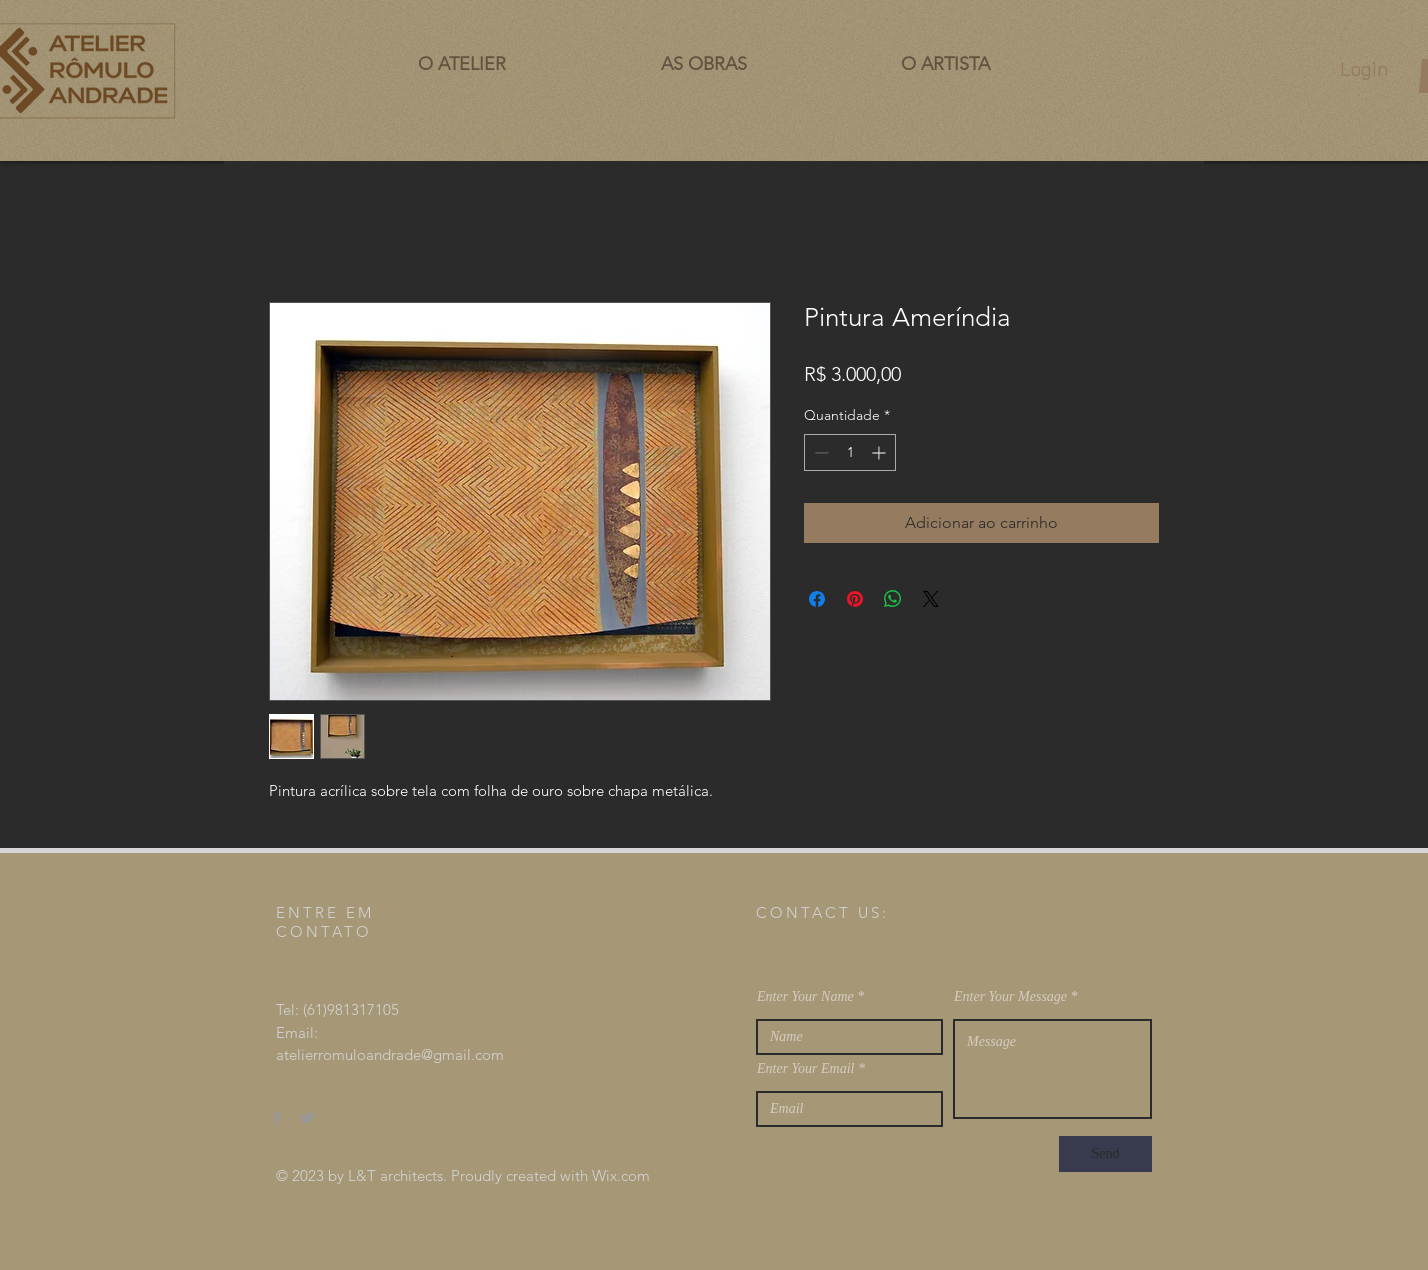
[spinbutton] (850, 452)
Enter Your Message (1010, 997)
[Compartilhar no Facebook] (817, 599)
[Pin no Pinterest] (855, 599)
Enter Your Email (806, 1069)
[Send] (1105, 1154)
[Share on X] (931, 599)
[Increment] (880, 452)
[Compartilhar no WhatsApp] (893, 599)
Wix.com (621, 1175)
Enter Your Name (805, 997)
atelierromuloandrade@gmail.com (390, 1054)
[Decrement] (819, 452)
